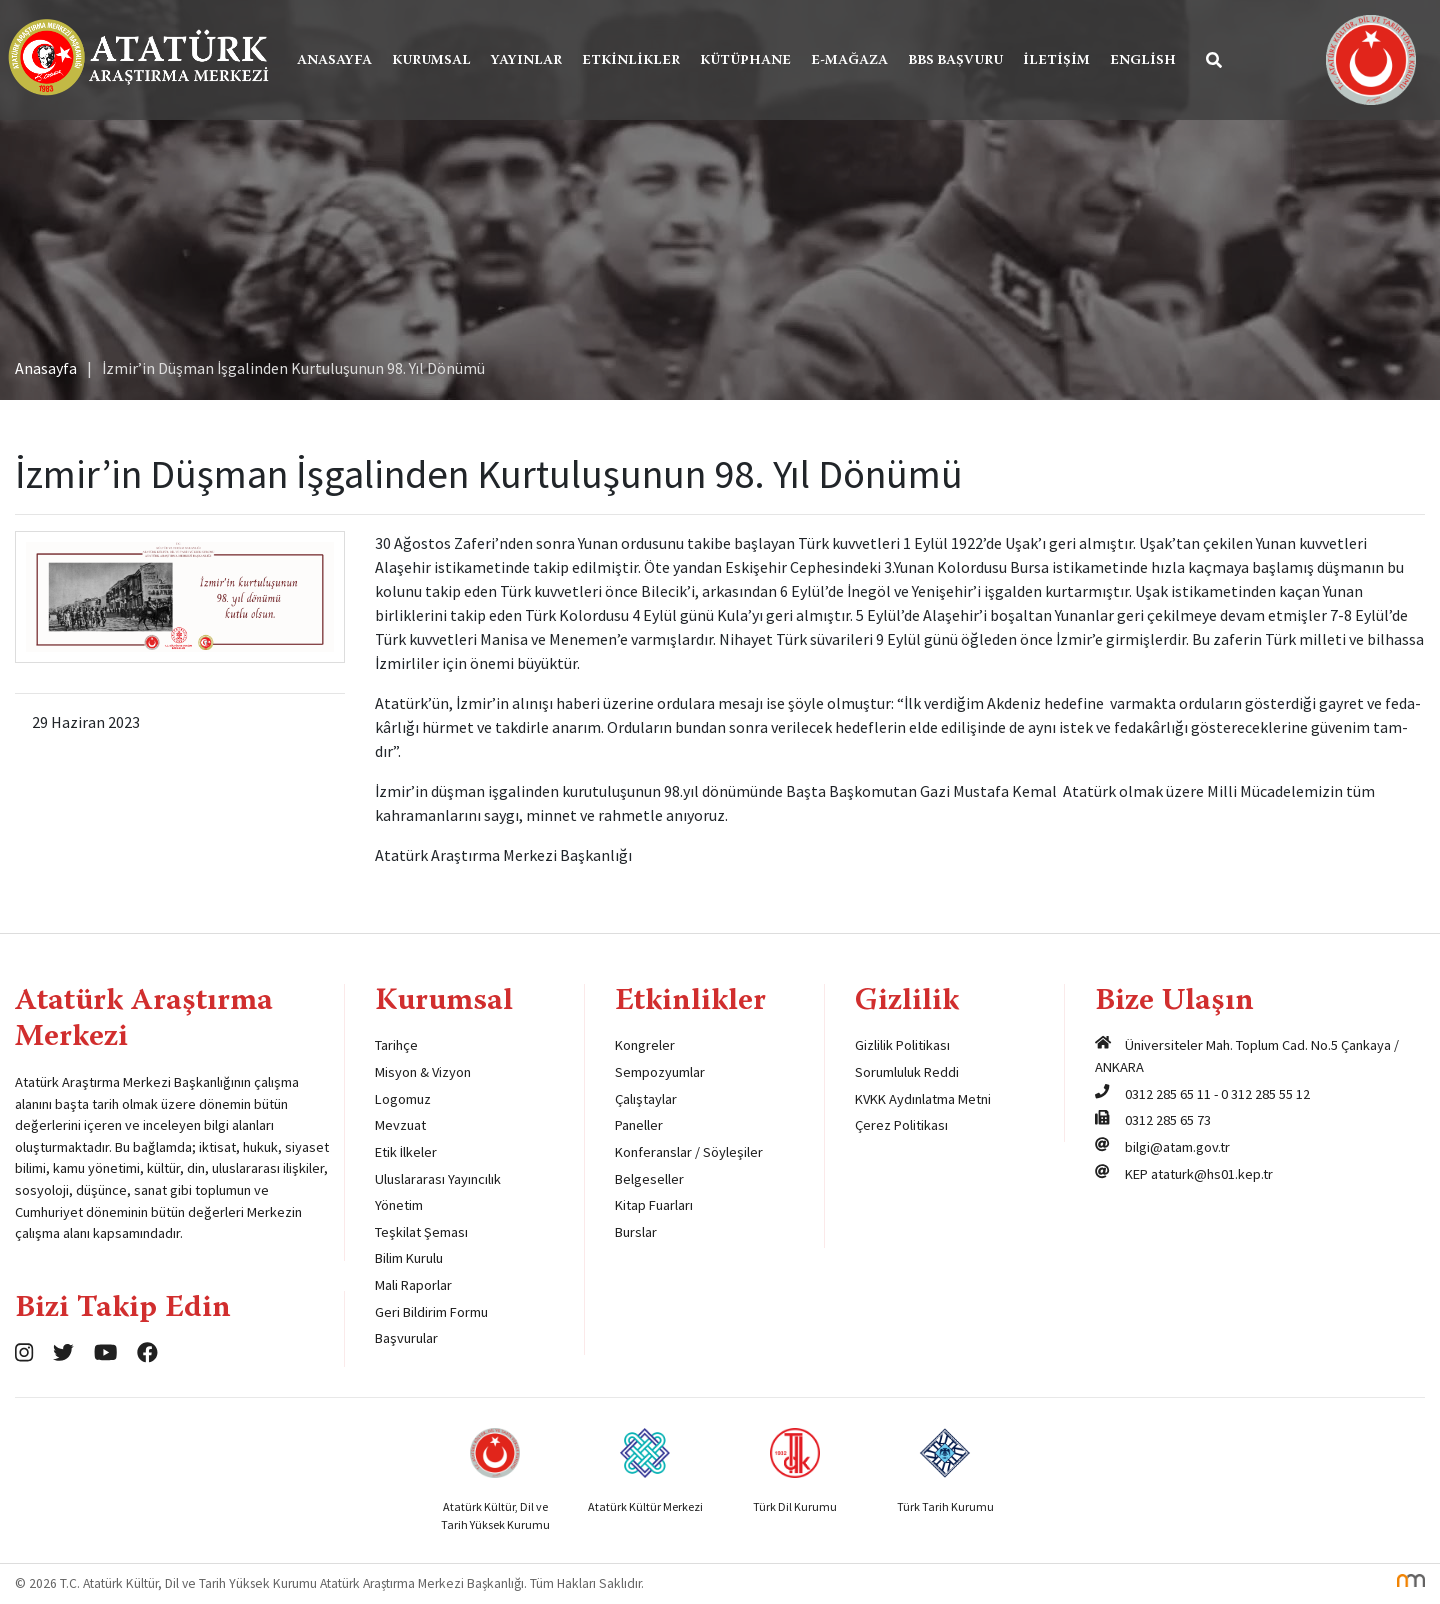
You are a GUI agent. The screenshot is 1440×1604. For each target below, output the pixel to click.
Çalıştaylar (646, 1099)
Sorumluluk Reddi (907, 1072)
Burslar (636, 1232)
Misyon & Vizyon (423, 1072)
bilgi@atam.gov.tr (1177, 1147)
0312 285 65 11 (1168, 1094)
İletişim (1056, 61)
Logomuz (403, 1099)
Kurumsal (431, 61)
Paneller (639, 1125)
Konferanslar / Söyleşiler (689, 1152)
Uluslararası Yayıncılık (438, 1179)
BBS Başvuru (955, 61)
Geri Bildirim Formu (431, 1312)
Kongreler (645, 1045)
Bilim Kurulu (409, 1258)
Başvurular (406, 1338)
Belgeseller (649, 1179)
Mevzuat (400, 1125)
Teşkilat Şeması (421, 1232)
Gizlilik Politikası (902, 1045)
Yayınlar (526, 61)
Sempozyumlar (660, 1072)
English (1143, 61)
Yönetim (399, 1205)
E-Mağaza (849, 61)
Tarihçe (396, 1045)
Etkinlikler (631, 61)
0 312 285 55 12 (1265, 1094)
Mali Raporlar (413, 1285)
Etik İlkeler (406, 1152)
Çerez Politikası (901, 1125)
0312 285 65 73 (1168, 1120)
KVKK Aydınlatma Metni (923, 1099)
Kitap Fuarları (654, 1205)
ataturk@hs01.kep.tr (1212, 1174)
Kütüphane (745, 61)
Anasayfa (334, 61)
